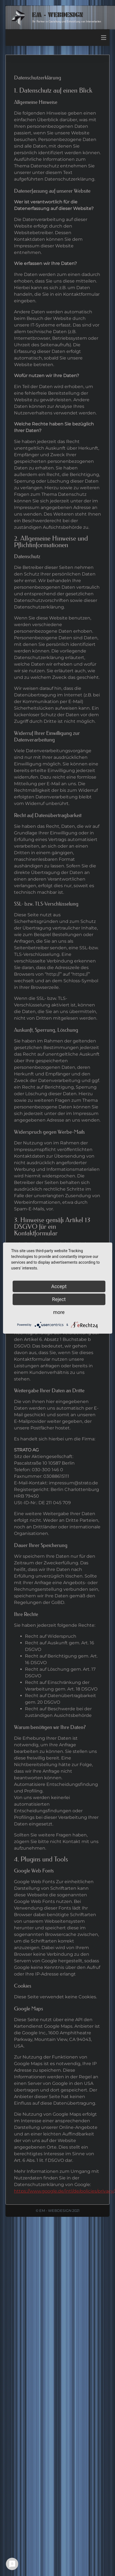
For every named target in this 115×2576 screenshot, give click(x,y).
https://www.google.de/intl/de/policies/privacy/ (64, 2191)
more (59, 1312)
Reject (59, 1299)
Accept (58, 1286)
